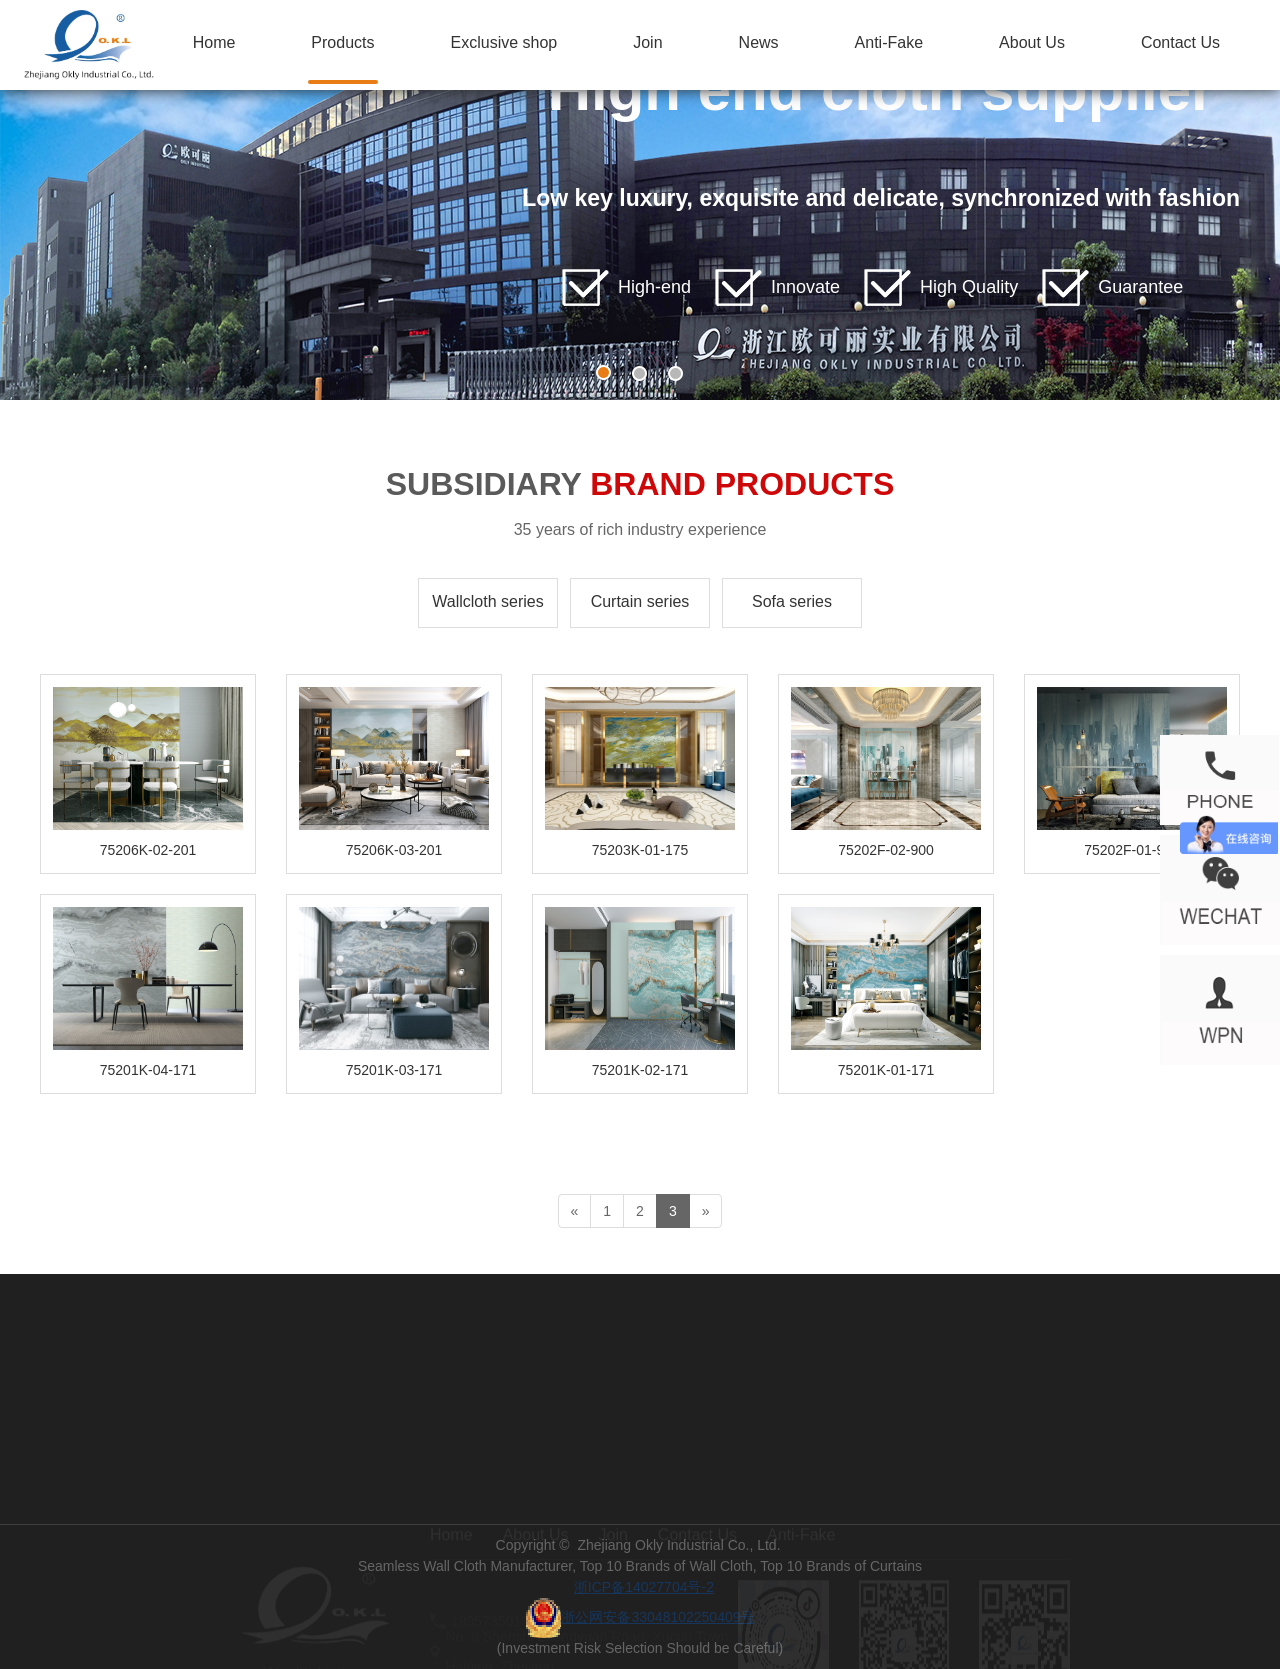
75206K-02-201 (148, 850)
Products (342, 42)
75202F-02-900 (886, 850)
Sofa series (792, 601)
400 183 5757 (315, 1603)
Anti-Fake (889, 42)
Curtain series (640, 601)
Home (214, 42)
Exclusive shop (504, 42)
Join (647, 42)
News (759, 42)
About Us (1032, 42)
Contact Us (1180, 42)
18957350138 (494, 1618)
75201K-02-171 (640, 1070)
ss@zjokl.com (494, 1588)
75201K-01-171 (886, 1070)
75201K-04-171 (148, 1070)
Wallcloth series (487, 601)
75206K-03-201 (394, 850)
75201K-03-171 (394, 1070)
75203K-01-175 (640, 850)
